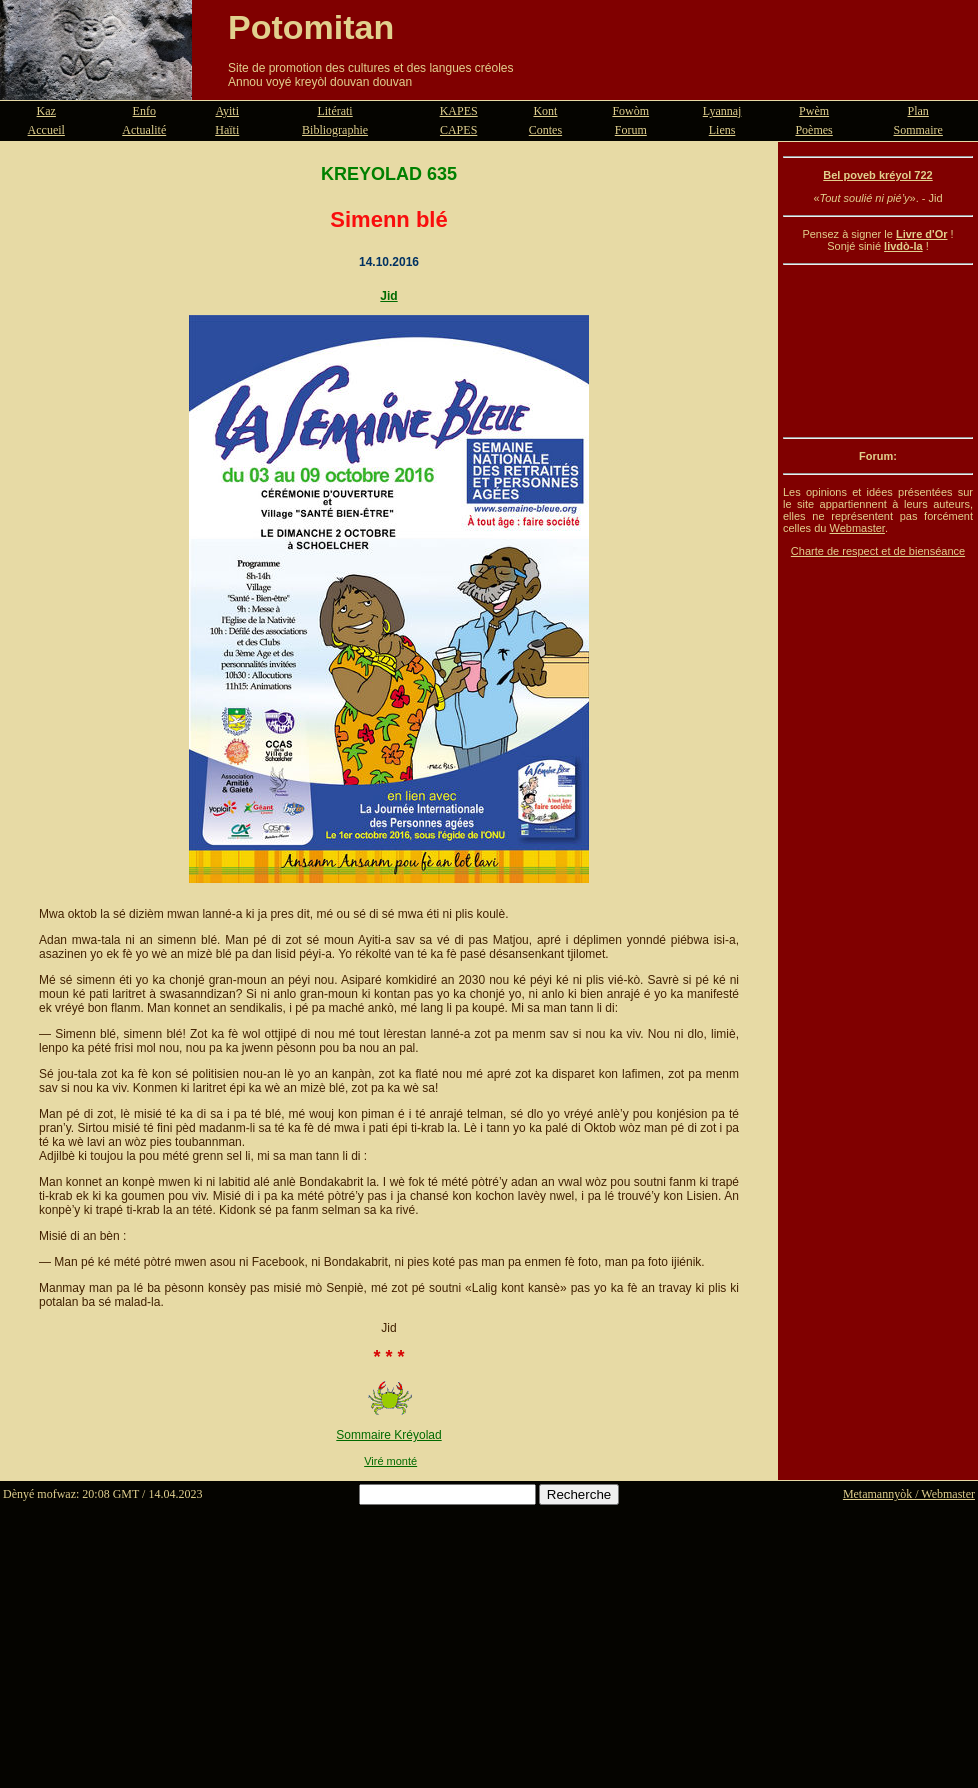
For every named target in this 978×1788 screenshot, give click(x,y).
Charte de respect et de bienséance (878, 551)
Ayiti (227, 111)
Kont (545, 111)
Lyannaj (722, 111)
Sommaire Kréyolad (388, 1435)
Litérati (334, 111)
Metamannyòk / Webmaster (909, 1494)
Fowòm (630, 111)
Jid (388, 296)
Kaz (46, 111)
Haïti (227, 130)
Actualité (144, 130)
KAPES (459, 111)
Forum (631, 130)
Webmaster (856, 528)
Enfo (144, 111)
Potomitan (311, 27)
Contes (545, 130)
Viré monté (390, 1461)
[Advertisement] (878, 351)
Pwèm (814, 111)
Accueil (46, 130)
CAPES (458, 130)
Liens (722, 130)
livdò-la (903, 246)
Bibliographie (335, 130)
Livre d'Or (922, 234)
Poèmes (813, 130)
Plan (918, 111)
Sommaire (918, 130)
